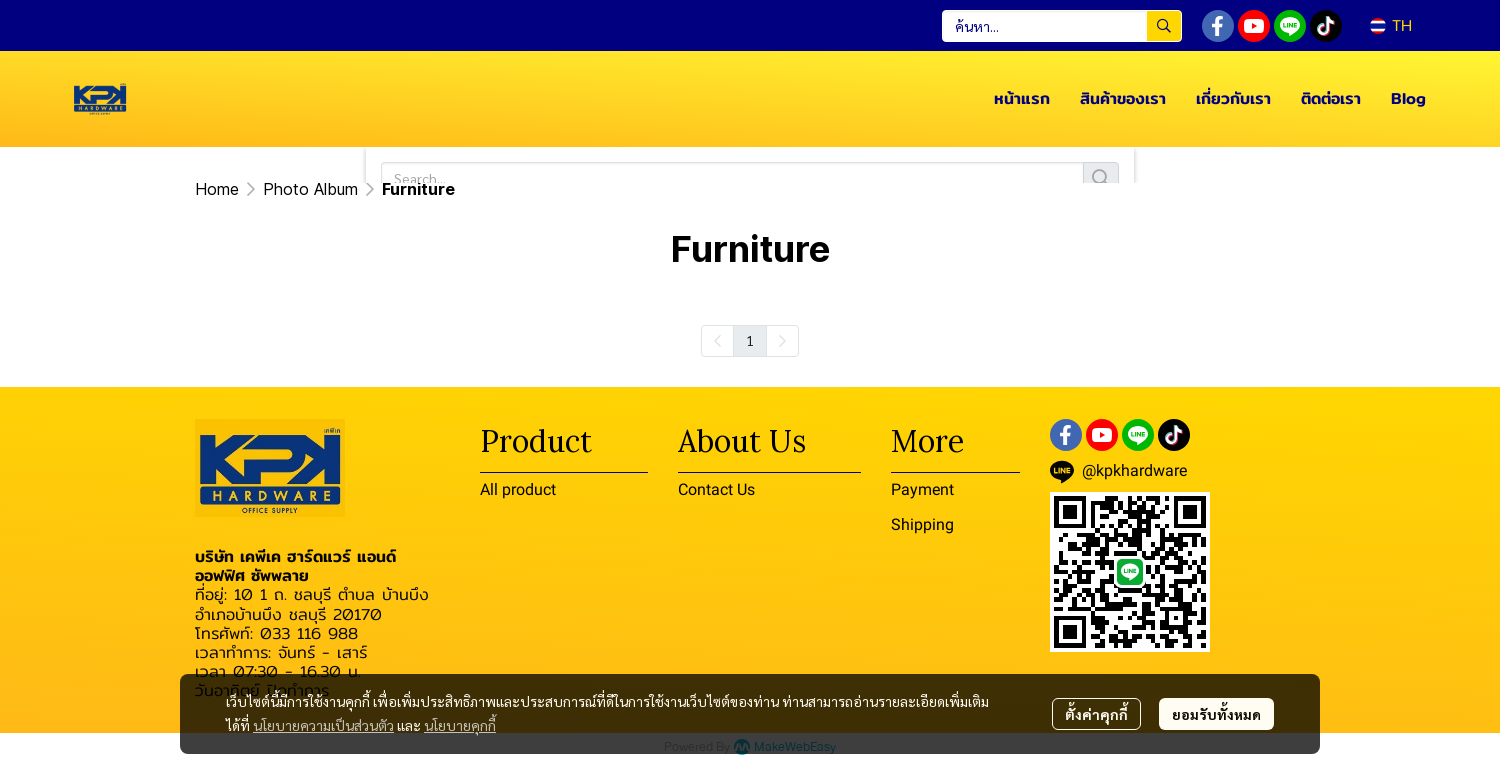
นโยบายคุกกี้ (460, 725)
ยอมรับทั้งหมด (1216, 714)
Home (217, 189)
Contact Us (716, 489)
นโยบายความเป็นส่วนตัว (323, 725)
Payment (922, 489)
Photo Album (310, 189)
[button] (1062, 26)
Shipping (922, 524)
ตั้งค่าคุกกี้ (1096, 714)
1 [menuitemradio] (750, 340)
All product (518, 489)
